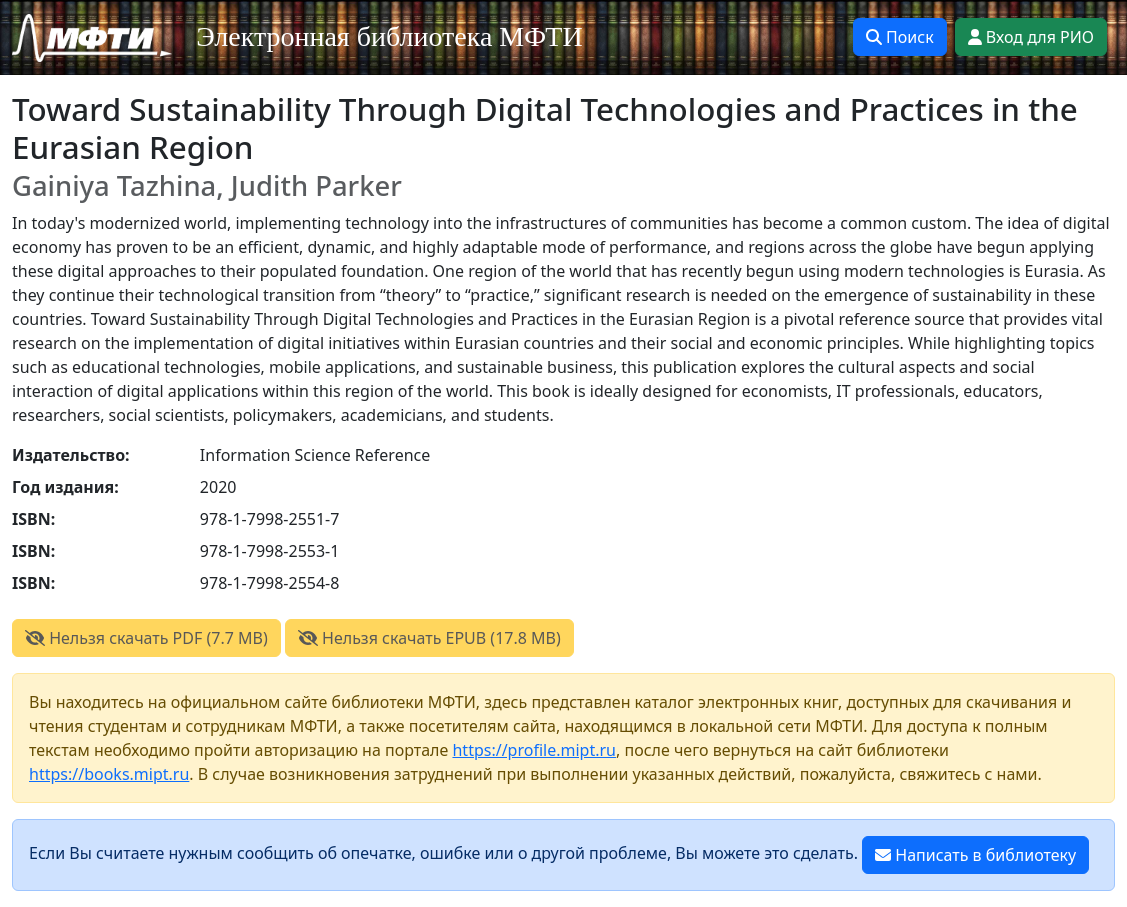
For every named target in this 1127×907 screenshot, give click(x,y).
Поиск (900, 37)
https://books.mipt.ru (109, 774)
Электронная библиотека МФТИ (389, 36)
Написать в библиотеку (975, 855)
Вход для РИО (1031, 37)
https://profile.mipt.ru (534, 750)
